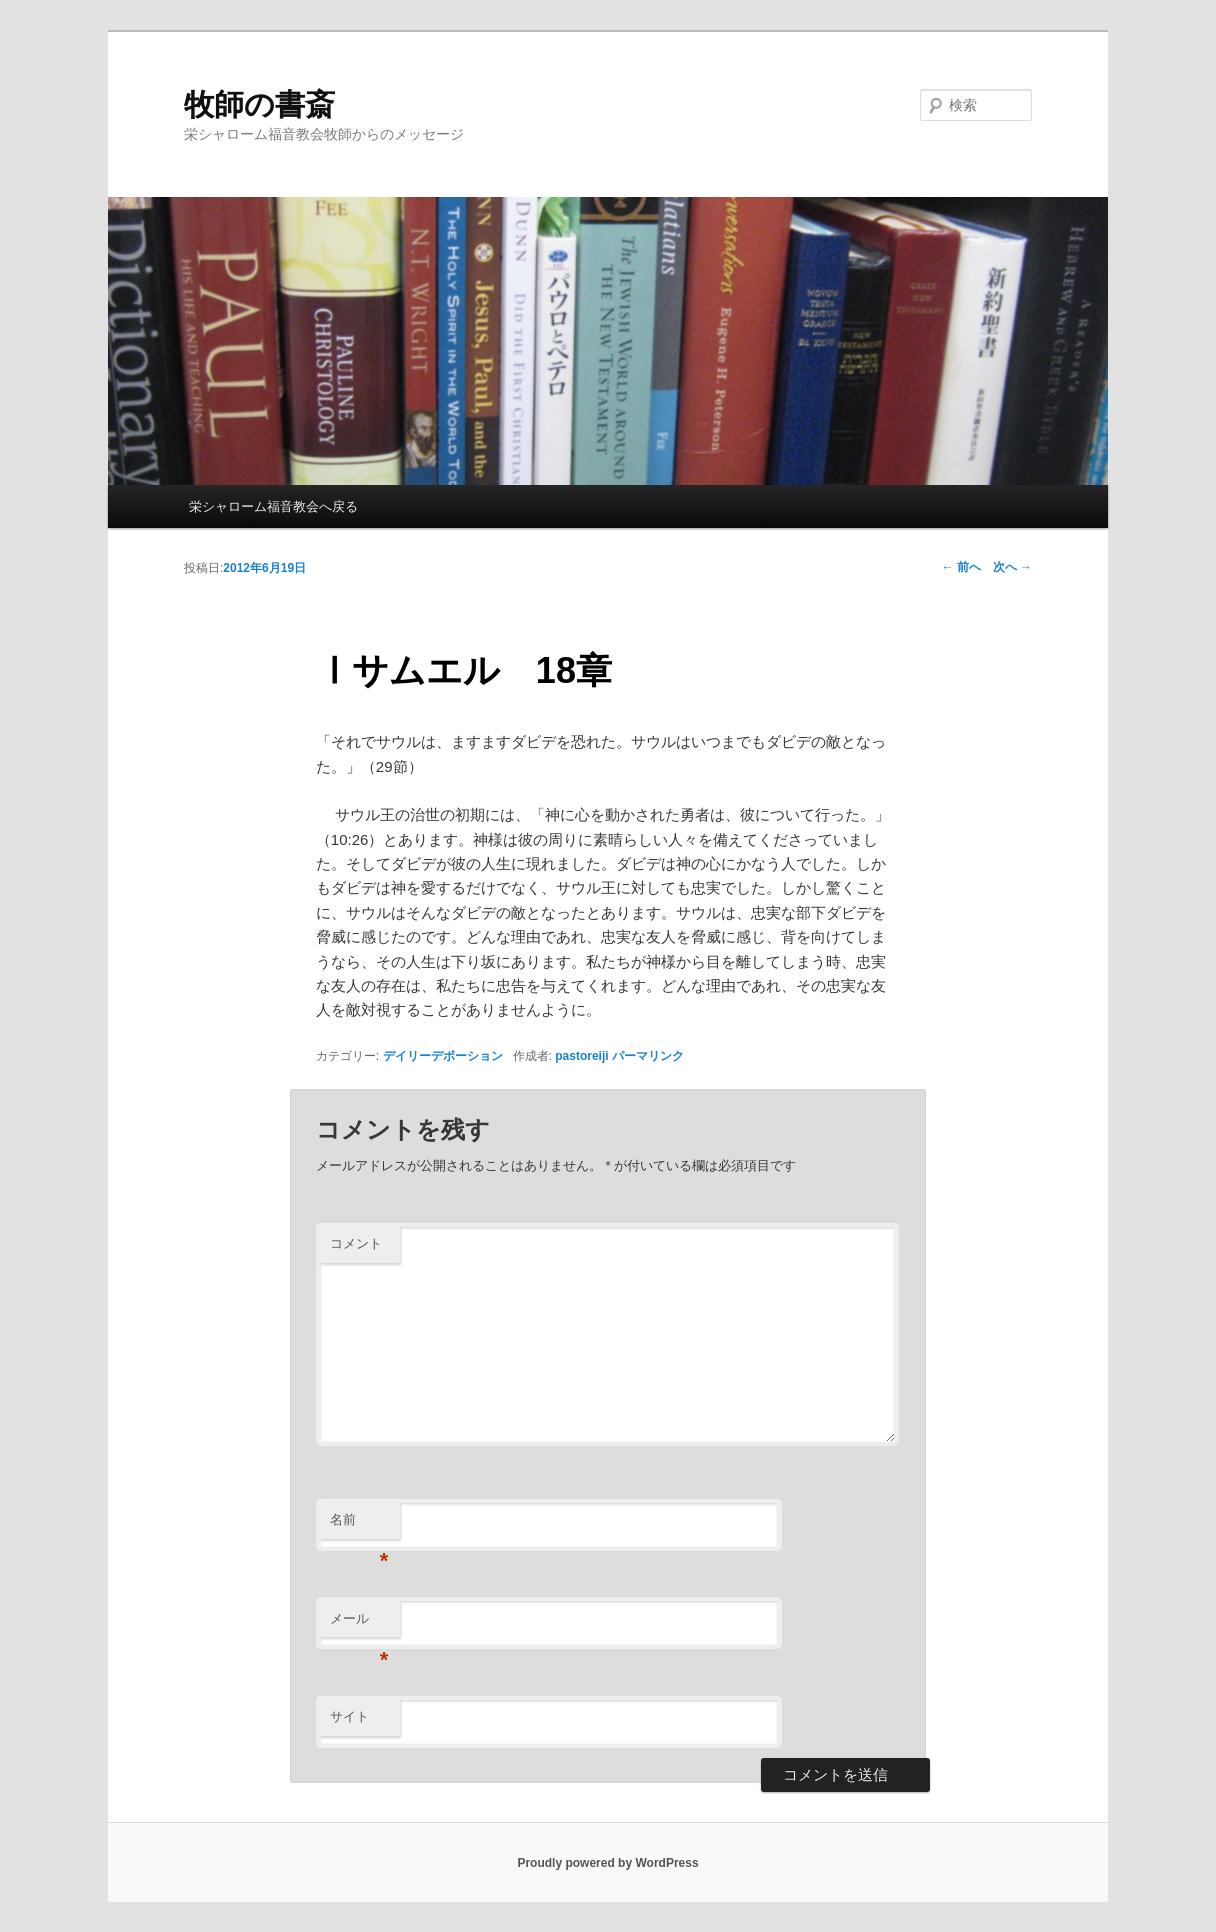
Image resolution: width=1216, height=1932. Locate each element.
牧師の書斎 (259, 104)
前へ (961, 567)
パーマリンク (648, 1056)
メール (359, 1624)
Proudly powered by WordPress (607, 1863)
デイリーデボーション (443, 1056)
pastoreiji (581, 1056)
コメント (356, 1243)
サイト (349, 1716)
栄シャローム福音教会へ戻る (273, 506)
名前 (359, 1525)
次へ (1012, 567)
